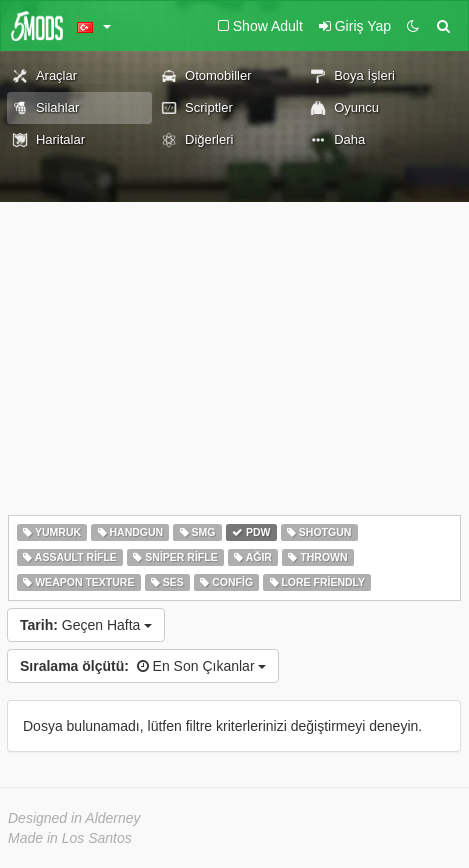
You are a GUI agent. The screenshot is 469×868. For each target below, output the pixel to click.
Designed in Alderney (74, 818)
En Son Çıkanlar (143, 666)
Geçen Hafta (86, 625)
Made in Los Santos (70, 838)
